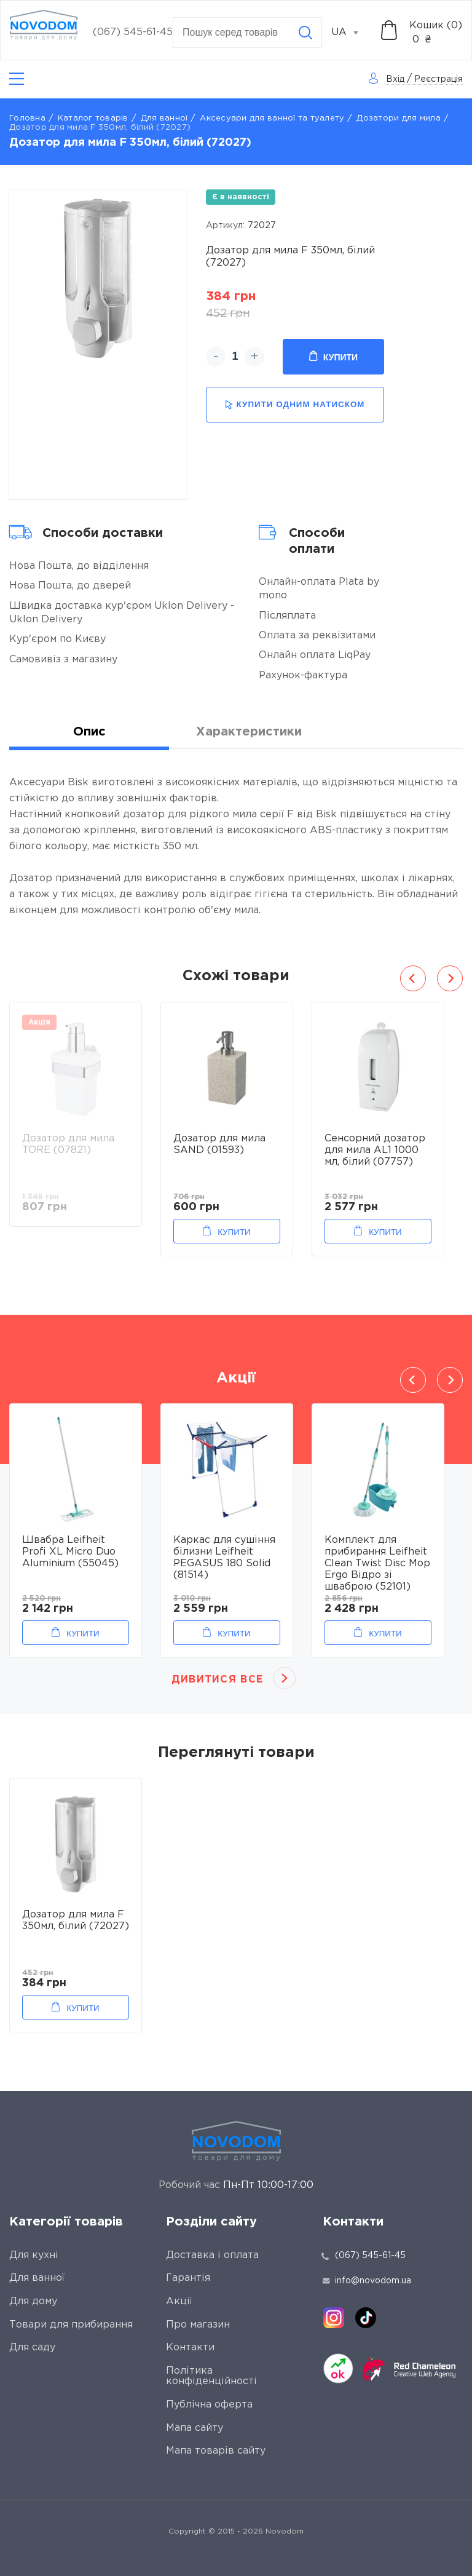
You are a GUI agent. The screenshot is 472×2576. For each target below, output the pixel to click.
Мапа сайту (194, 2428)
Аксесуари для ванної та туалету (272, 118)
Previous (413, 978)
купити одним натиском (294, 405)
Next (450, 978)
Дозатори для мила (398, 118)
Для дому (33, 2301)
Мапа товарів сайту (216, 2450)
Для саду (32, 2347)
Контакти (190, 2347)
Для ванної (164, 118)
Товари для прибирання (71, 2324)
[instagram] (334, 2318)
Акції (179, 2301)
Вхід (395, 79)
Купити (333, 356)
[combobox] (351, 32)
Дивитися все (217, 1679)
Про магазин (198, 2324)
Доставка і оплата (212, 2255)
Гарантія (188, 2278)
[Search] (305, 32)
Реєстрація (438, 79)
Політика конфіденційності (211, 2376)
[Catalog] (16, 79)
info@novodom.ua (367, 2281)
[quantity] (235, 357)
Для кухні (33, 2255)
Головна (27, 118)
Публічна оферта (209, 2404)
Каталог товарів (93, 118)
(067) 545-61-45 (133, 32)
